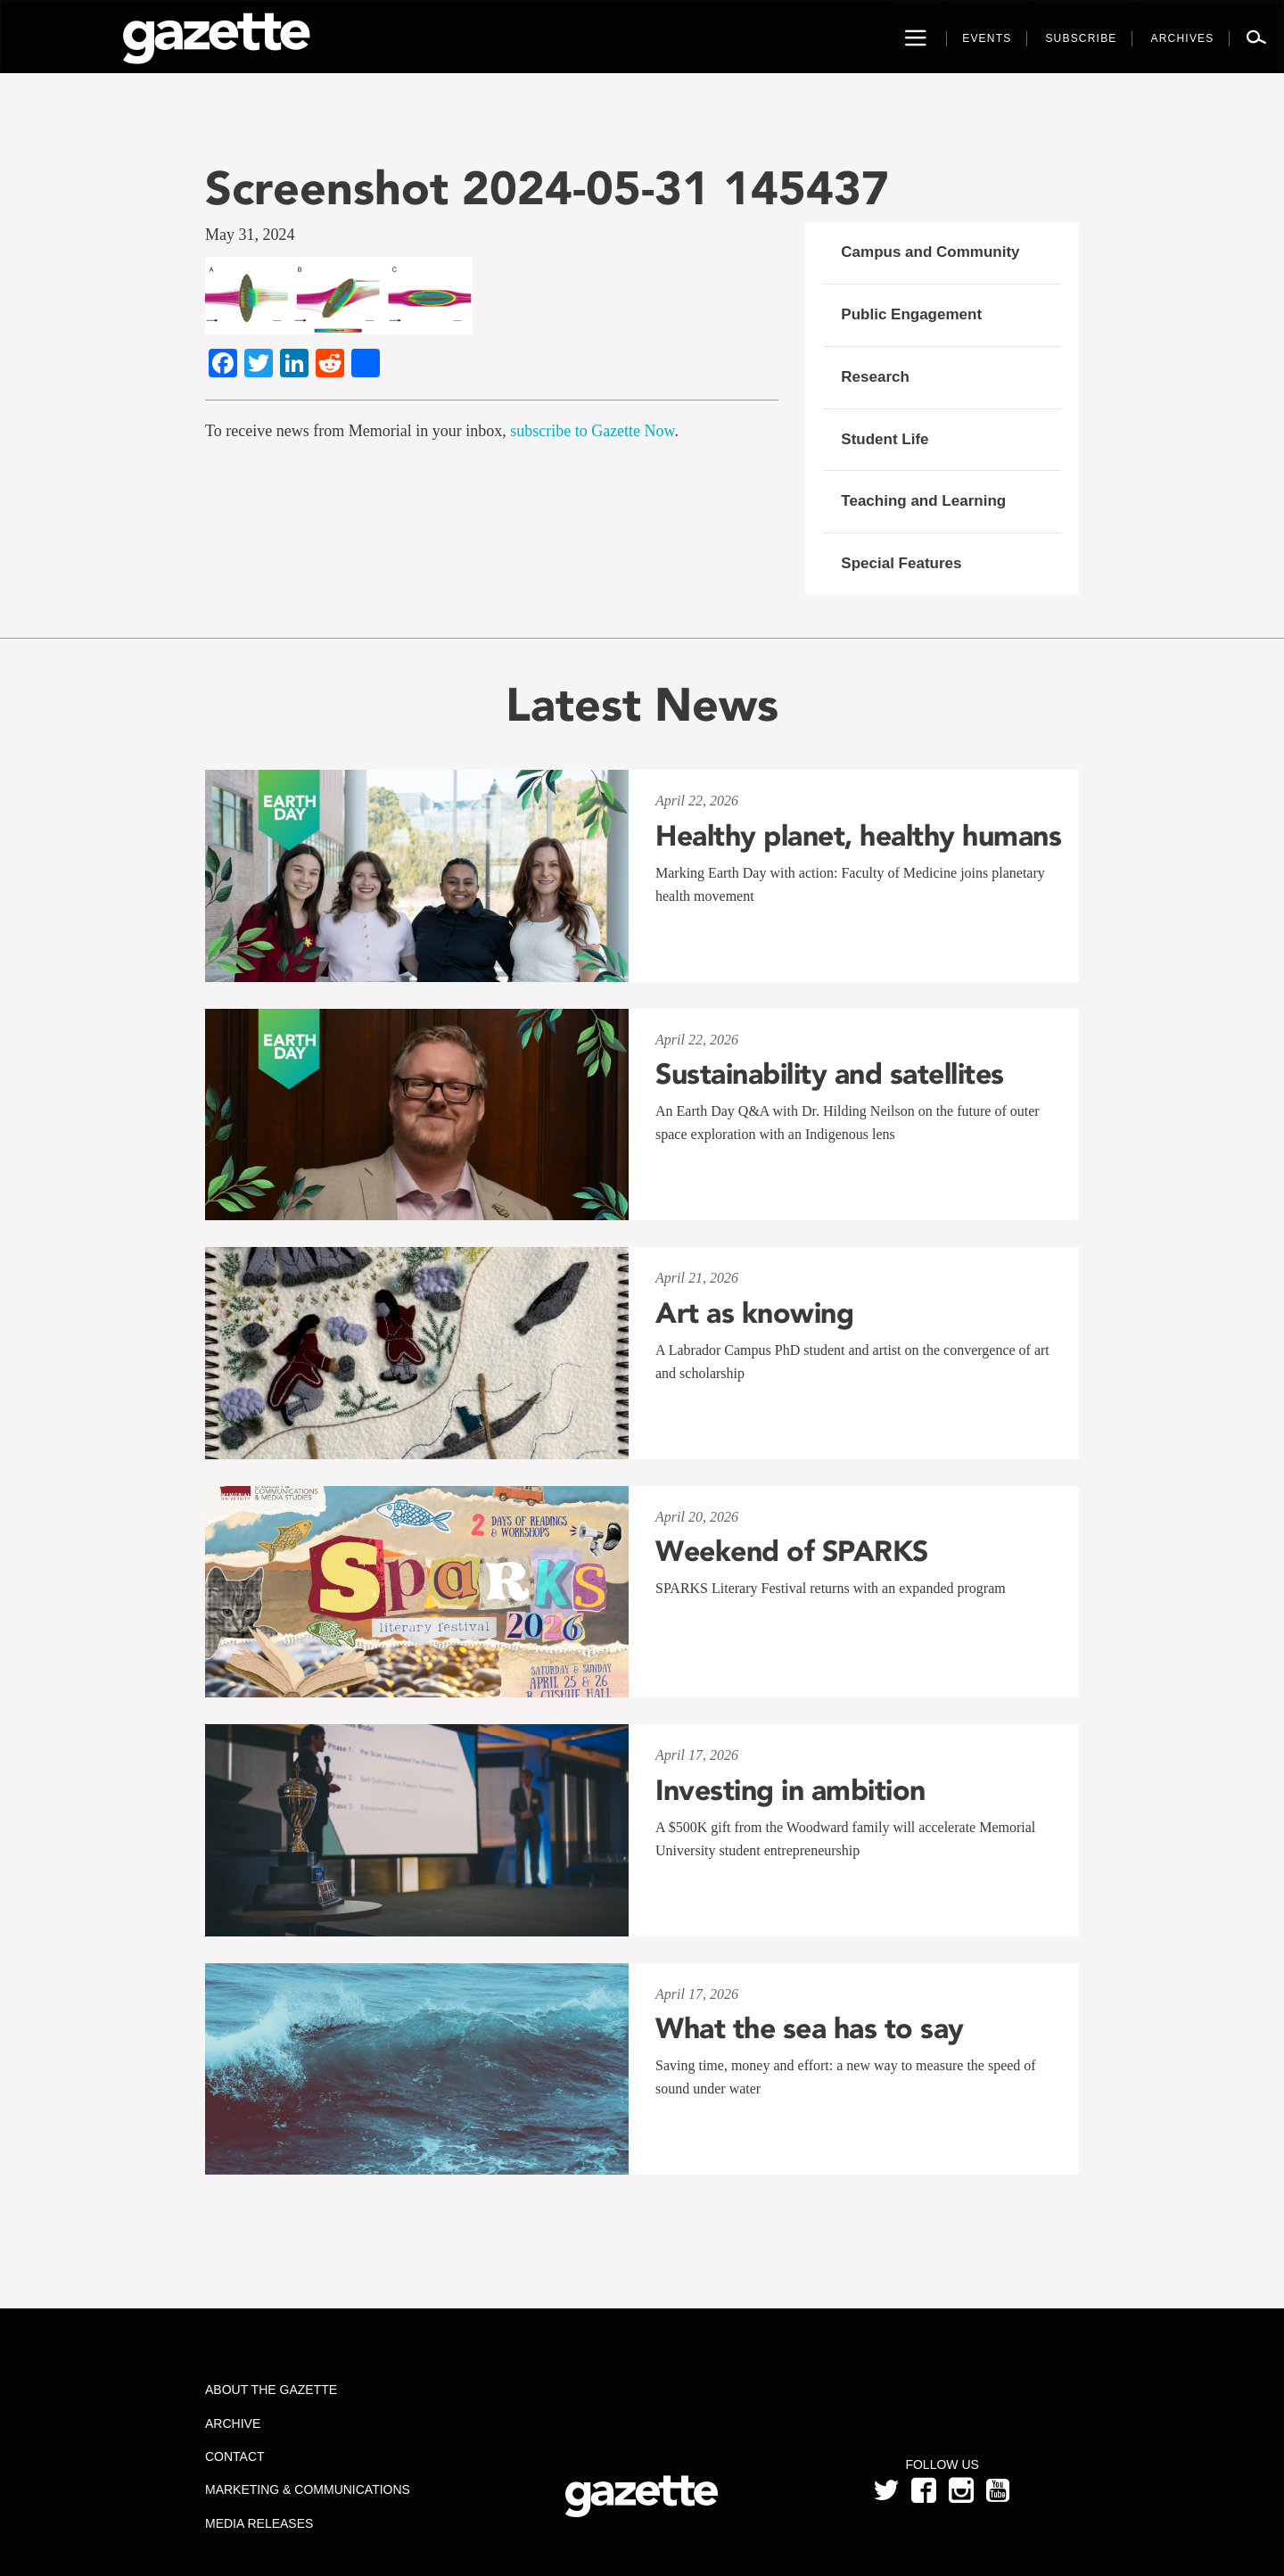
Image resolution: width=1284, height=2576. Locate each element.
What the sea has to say (809, 2028)
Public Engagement (911, 314)
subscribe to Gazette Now (592, 431)
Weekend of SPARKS (791, 1551)
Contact (235, 2456)
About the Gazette (271, 2389)
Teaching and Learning (923, 500)
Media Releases (259, 2523)
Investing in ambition (790, 1790)
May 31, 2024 (250, 235)
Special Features (901, 563)
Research (875, 376)
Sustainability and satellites (829, 1073)
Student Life (884, 439)
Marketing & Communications (307, 2489)
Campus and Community (930, 252)
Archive (232, 2423)
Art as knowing (754, 1312)
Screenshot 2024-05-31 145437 (547, 187)
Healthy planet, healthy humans (858, 835)
